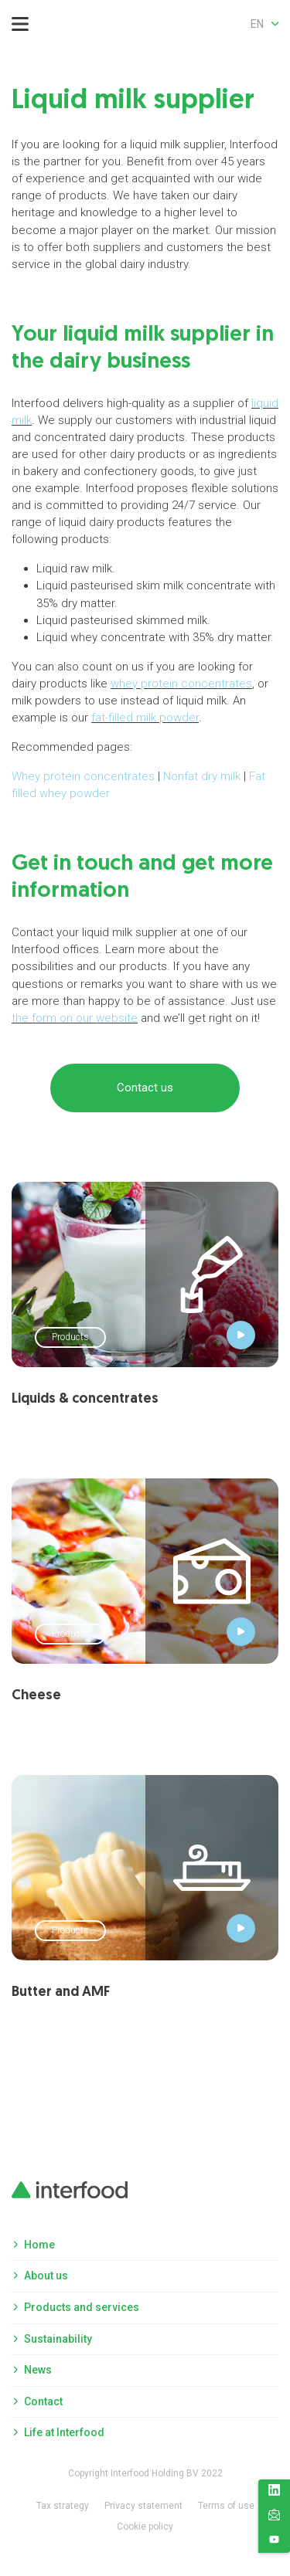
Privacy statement (143, 2505)
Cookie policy (145, 2526)
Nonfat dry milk (202, 776)
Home (39, 2244)
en (264, 24)
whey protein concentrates (181, 684)
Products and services (81, 2307)
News (38, 2370)
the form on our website (75, 1018)
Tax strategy (62, 2505)
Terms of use (226, 2505)
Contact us (145, 1088)
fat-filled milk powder (145, 718)
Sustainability (58, 2339)
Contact (43, 2401)
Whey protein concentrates (83, 776)
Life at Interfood (64, 2432)
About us (46, 2275)
